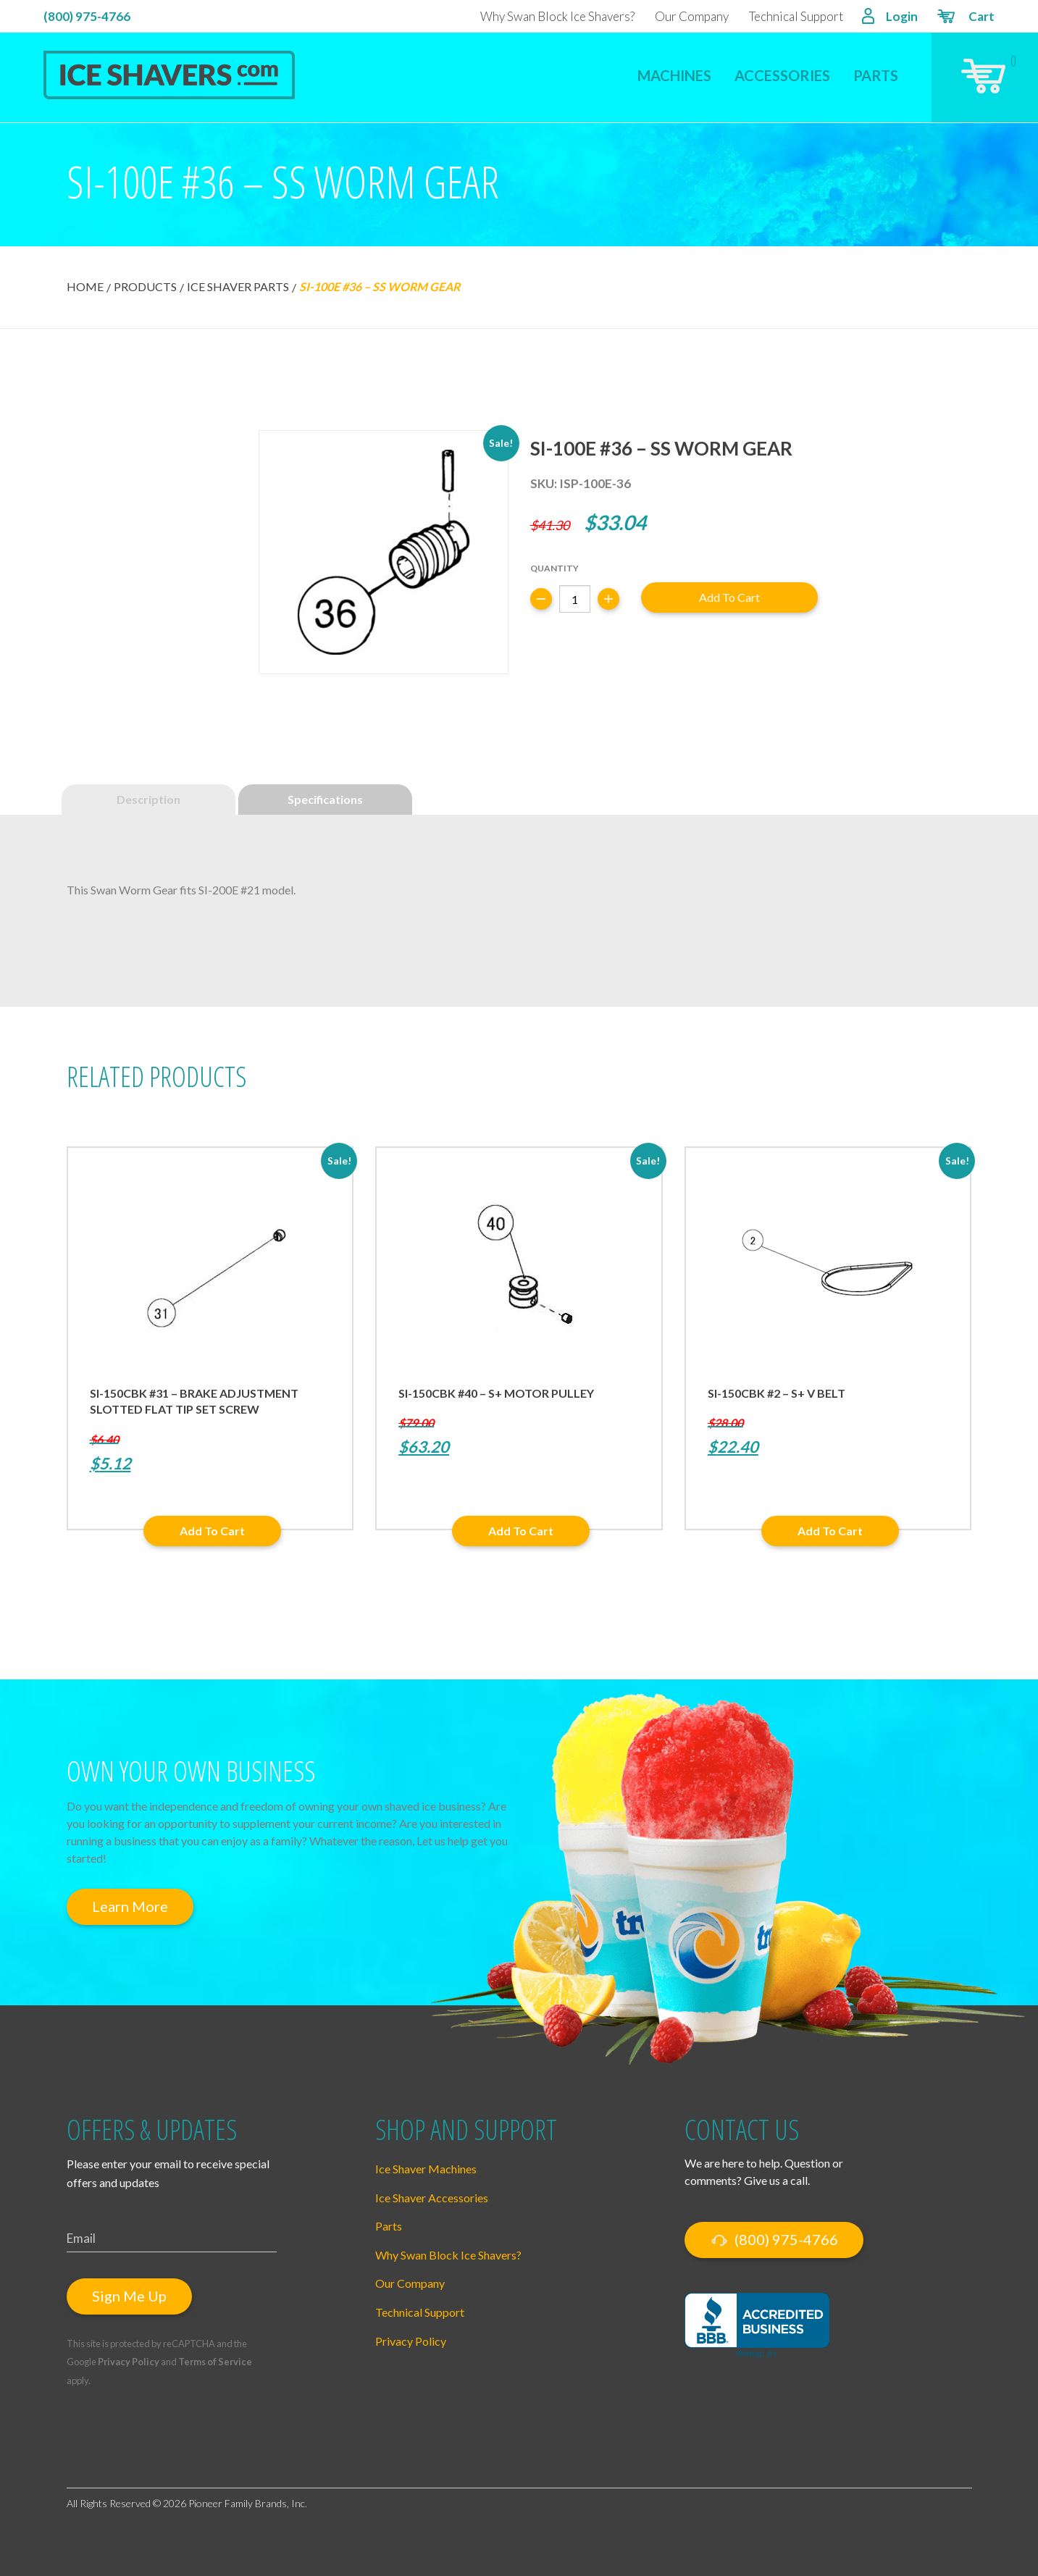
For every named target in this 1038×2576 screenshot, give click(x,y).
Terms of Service (215, 2361)
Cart (965, 18)
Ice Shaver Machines (426, 2169)
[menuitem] (674, 66)
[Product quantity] (574, 599)
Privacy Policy (128, 2361)
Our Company (692, 16)
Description (148, 799)
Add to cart (729, 597)
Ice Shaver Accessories (431, 2197)
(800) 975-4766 (86, 16)
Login (889, 17)
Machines (674, 75)
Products (145, 286)
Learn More (130, 1906)
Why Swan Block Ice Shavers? (557, 16)
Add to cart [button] (212, 1530)
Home (85, 286)
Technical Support (796, 16)
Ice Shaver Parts (238, 286)
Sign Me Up (129, 2295)
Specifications (325, 799)
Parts (875, 75)
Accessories (782, 75)
